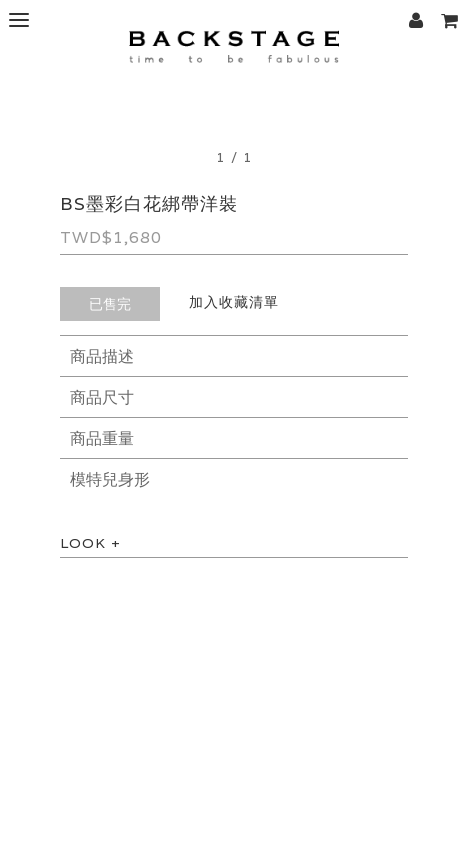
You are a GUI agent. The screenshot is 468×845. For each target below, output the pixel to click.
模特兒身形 (110, 479)
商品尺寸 (102, 397)
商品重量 (102, 438)
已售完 (110, 304)
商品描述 (102, 356)
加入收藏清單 (234, 302)
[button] (449, 20)
